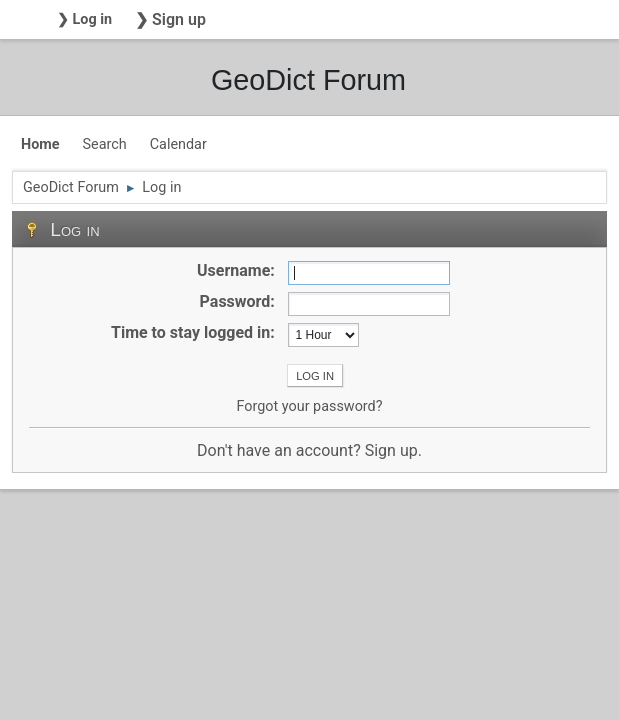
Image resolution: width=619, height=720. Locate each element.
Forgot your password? (309, 406)
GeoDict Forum (308, 80)
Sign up (391, 450)
